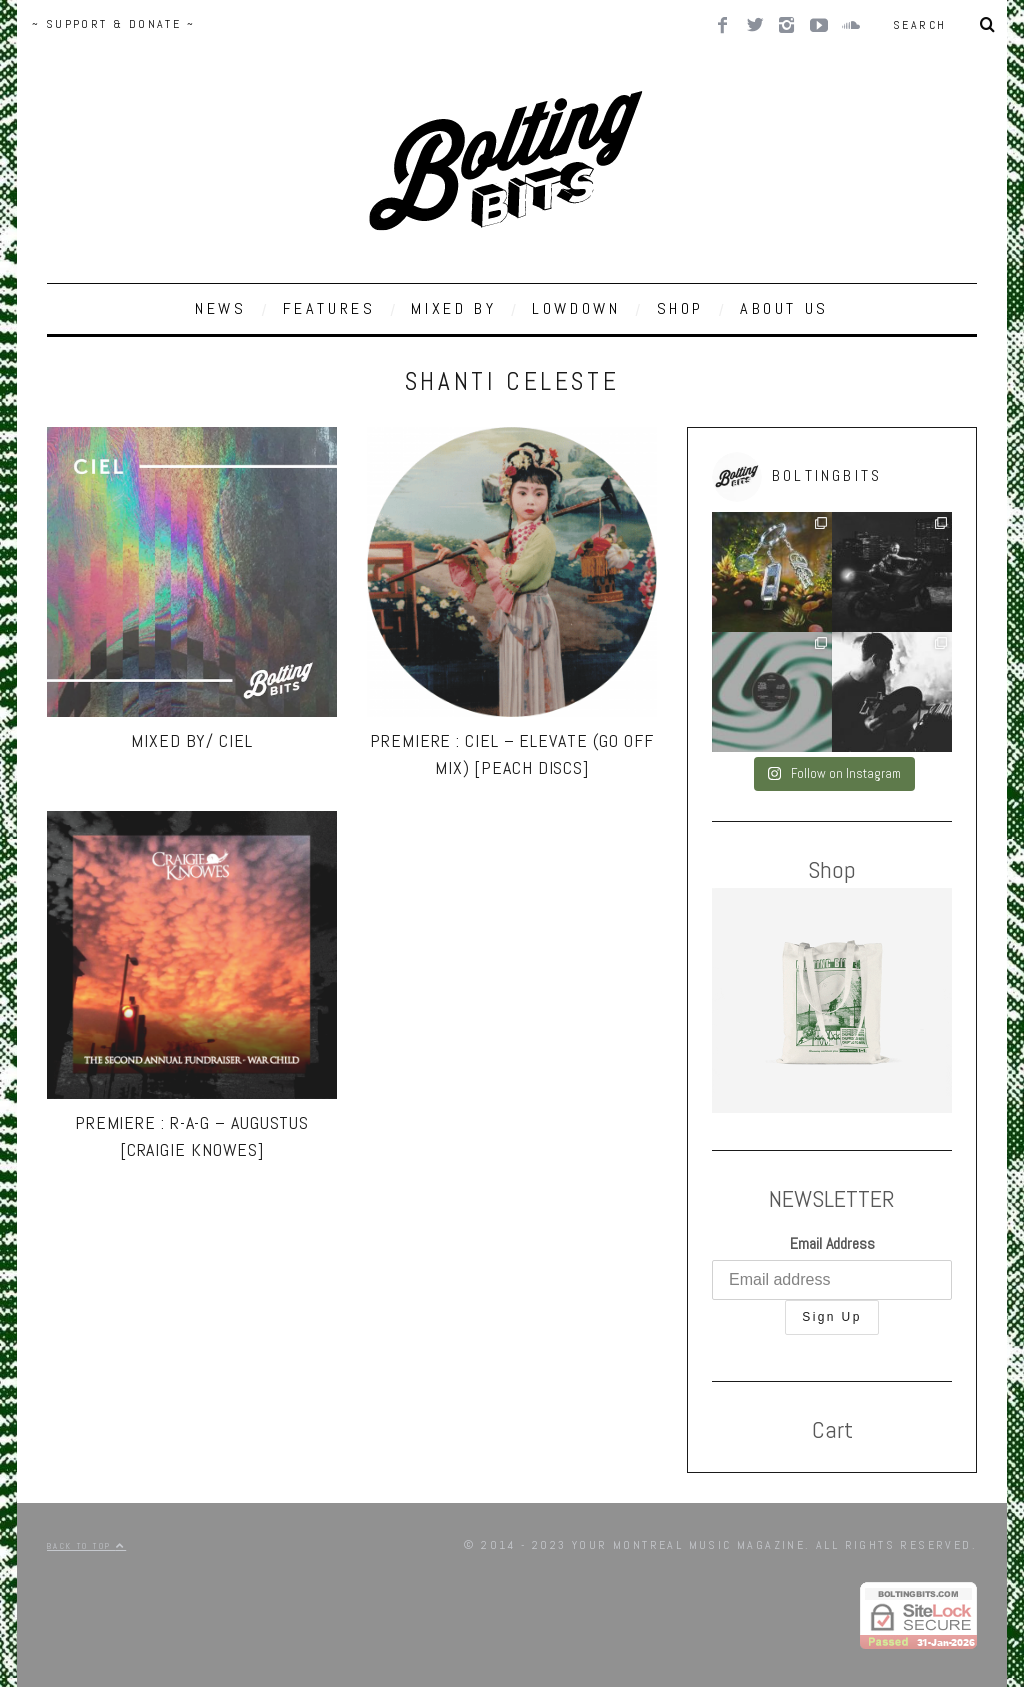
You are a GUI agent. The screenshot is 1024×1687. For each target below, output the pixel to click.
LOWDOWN (576, 308)
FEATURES (329, 308)
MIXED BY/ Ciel (192, 740)
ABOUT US (784, 308)
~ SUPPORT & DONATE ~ (113, 24)
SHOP (680, 308)
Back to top (86, 1546)
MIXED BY (453, 308)
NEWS (220, 308)
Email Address (832, 1243)
